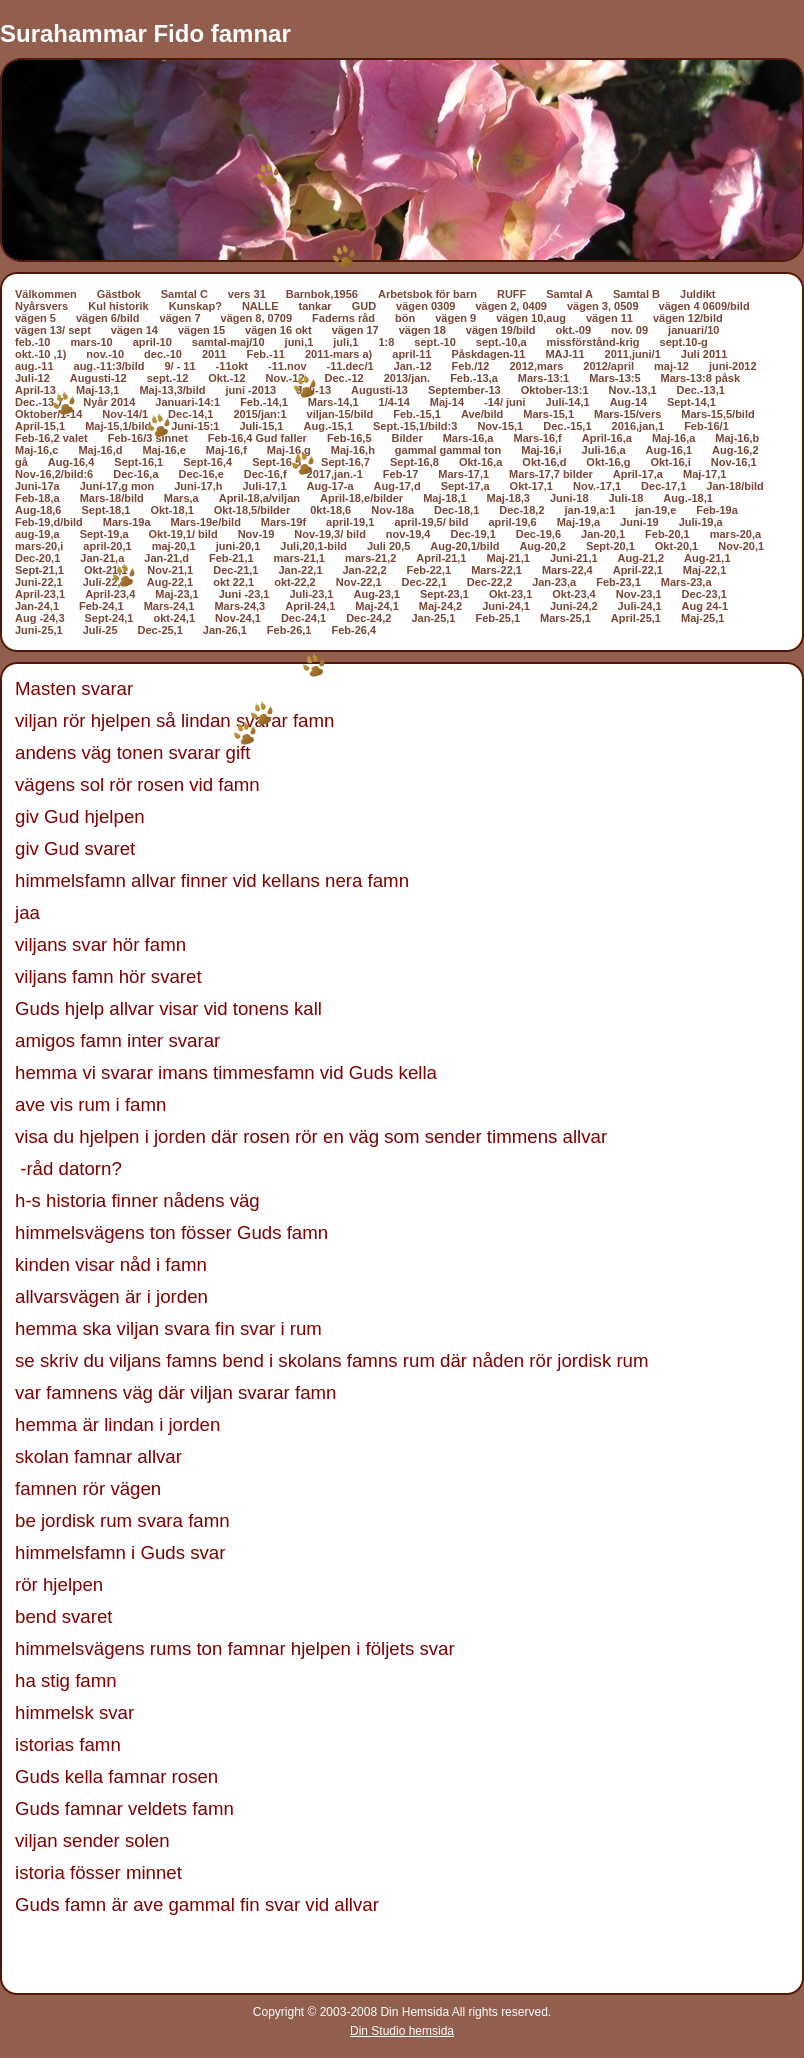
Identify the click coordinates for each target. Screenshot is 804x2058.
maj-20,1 (174, 546)
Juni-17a (37, 486)
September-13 (464, 390)
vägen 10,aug (531, 318)
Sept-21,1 (39, 570)
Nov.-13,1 (633, 390)
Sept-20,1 (610, 546)
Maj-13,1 (97, 390)
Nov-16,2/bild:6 (54, 474)
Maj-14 (447, 402)
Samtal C (184, 294)
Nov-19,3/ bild (330, 534)
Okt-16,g (608, 462)
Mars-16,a (468, 438)
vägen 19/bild (501, 330)
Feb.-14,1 (264, 402)
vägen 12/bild (688, 318)
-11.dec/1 (350, 366)
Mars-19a (127, 522)
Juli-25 (100, 630)
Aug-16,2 (735, 450)
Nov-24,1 (238, 618)
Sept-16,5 (276, 462)
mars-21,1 (299, 558)
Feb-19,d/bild (49, 522)
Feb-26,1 (289, 630)
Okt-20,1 (676, 546)
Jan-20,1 (603, 534)
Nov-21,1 (170, 570)
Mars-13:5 (614, 378)
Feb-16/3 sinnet (148, 438)
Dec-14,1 (190, 414)
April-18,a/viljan (259, 498)
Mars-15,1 (548, 414)
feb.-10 (32, 342)
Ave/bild (482, 414)
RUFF (511, 294)
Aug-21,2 (641, 558)
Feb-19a (717, 510)
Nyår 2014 (109, 402)
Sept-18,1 (105, 510)
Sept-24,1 (109, 618)
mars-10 (91, 342)
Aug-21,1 (707, 558)
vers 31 (247, 294)
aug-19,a (37, 534)
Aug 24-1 (705, 606)
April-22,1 (638, 570)
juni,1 (299, 342)
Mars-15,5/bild (717, 414)
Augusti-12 (98, 378)
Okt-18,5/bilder (252, 510)
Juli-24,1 (640, 606)
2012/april (608, 366)
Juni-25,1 (39, 630)
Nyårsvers (41, 306)
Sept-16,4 (207, 462)
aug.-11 (34, 366)
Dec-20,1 (37, 558)
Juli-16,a (604, 450)
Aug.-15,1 (329, 426)
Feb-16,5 (349, 438)
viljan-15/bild (340, 414)
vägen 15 (201, 330)
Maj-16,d (100, 450)
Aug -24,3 (40, 618)
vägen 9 (455, 318)
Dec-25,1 (160, 630)
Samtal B (636, 294)
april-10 (152, 342)
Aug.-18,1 (688, 498)
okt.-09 (573, 330)
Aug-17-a (330, 486)
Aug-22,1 (170, 582)
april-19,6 (512, 522)
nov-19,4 (408, 534)
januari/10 (693, 330)
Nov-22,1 (359, 582)
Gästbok (119, 294)
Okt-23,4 (573, 594)
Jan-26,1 (225, 630)
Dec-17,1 (663, 486)
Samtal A (569, 294)
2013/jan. (407, 378)
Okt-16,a (480, 462)
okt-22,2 (295, 582)
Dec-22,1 (424, 582)
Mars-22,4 (567, 570)
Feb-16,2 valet (51, 438)
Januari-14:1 (187, 402)
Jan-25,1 (433, 618)
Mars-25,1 (565, 618)
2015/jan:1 (259, 414)
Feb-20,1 (667, 534)
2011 (214, 354)
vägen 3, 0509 (603, 306)
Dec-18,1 (456, 510)
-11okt (232, 366)
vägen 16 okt (278, 330)
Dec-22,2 (489, 582)
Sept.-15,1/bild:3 (415, 426)
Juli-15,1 (261, 426)
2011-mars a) (338, 354)
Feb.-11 (265, 354)
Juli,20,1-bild (313, 546)
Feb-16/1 (706, 426)
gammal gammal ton (448, 450)
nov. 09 (629, 330)
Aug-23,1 (376, 594)
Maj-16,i (541, 450)
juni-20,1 (238, 546)
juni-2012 (733, 366)
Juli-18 (626, 498)
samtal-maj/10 (228, 342)
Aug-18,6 (38, 510)
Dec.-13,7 (39, 402)
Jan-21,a (102, 558)
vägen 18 (422, 330)
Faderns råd (343, 318)
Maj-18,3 (508, 498)
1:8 (386, 342)
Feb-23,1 (618, 582)
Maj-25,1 (702, 618)
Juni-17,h (198, 486)
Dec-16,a (135, 474)
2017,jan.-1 (335, 474)
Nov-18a (392, 510)
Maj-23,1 (176, 594)
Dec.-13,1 (701, 390)
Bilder (407, 438)
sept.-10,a (501, 342)
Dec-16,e (201, 474)
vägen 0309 (425, 306)
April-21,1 (441, 558)
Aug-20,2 (542, 546)
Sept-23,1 (444, 594)
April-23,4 (110, 594)
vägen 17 (355, 330)
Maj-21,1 (507, 558)
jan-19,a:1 (590, 510)
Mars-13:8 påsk (701, 378)
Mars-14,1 (333, 402)
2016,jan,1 (638, 426)
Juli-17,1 (265, 486)
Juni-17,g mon (117, 486)
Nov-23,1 (639, 594)
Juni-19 (639, 522)
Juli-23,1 (311, 594)
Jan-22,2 (365, 570)
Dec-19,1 (473, 534)
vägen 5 (35, 318)
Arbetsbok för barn (427, 294)
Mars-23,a (686, 582)
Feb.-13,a (474, 378)
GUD (364, 306)
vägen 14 (134, 330)
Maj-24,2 (440, 606)
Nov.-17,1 (597, 486)
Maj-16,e (163, 450)
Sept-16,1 (138, 462)
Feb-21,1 (231, 558)
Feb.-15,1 (417, 414)
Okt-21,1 (105, 570)
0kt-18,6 (330, 510)
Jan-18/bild (734, 486)
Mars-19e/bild (206, 522)
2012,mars (536, 366)
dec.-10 (163, 354)
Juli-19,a (701, 522)
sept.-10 (435, 342)
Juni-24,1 (506, 606)
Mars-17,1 (463, 474)
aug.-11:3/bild (109, 366)
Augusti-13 (379, 390)
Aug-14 (628, 402)
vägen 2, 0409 (511, 306)
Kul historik (118, 306)
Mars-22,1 (496, 570)
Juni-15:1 (195, 426)
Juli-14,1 (568, 402)
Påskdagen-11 (488, 354)
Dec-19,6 (538, 534)
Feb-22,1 (429, 570)
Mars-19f (283, 522)
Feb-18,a (37, 498)
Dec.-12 (344, 378)
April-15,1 (40, 426)
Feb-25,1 (497, 618)
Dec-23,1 (704, 594)
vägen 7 (180, 318)
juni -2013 (250, 390)
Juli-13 (313, 390)
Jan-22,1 (300, 570)
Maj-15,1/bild (118, 426)
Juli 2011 (704, 354)
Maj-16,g (289, 450)
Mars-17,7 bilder (551, 474)
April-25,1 (636, 618)
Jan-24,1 (37, 606)
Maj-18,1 (444, 498)
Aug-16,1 (669, 450)
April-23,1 (40, 594)
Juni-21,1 (574, 558)
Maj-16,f (226, 450)
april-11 (411, 354)
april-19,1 (350, 522)
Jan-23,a (554, 582)
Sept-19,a (104, 534)
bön (405, 318)
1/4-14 (394, 402)
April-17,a (638, 474)
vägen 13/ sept (53, 330)
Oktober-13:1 (555, 390)
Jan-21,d (166, 558)
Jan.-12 (413, 366)
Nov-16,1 (734, 462)
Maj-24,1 (376, 606)
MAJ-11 (564, 354)
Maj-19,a (578, 522)
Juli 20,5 (388, 546)
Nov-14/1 (125, 414)
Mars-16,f (537, 438)
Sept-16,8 (414, 462)
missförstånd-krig (593, 342)
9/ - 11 (179, 366)
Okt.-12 (226, 378)
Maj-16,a (673, 438)
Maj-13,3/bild (172, 390)
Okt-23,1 (510, 594)
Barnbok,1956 (322, 294)
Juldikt (697, 294)
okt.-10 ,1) (40, 354)
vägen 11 (609, 318)
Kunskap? (195, 306)
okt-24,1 (174, 618)
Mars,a (181, 498)
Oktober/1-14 (48, 414)
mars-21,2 (370, 558)
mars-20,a (735, 534)
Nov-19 (256, 534)
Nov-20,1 (741, 546)
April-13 (35, 390)
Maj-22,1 (704, 570)
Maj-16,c (36, 450)
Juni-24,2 (574, 606)
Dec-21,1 (235, 570)
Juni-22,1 (39, 582)
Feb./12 (471, 366)
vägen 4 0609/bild (704, 306)
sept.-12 (168, 378)
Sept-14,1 (691, 402)
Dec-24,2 (368, 618)
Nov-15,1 (500, 426)
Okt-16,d (544, 462)
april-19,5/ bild (431, 522)
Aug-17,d (397, 486)
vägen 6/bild (108, 318)
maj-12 (671, 366)
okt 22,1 (233, 582)
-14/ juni (505, 402)
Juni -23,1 (244, 594)
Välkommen (46, 294)
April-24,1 (310, 606)
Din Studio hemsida (402, 2031)
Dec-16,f (265, 474)
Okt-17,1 (531, 486)
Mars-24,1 (169, 606)
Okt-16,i (670, 462)
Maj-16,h (353, 450)
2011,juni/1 (633, 354)
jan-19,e (655, 510)
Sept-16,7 (345, 462)
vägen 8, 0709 (257, 318)
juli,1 (345, 342)
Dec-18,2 (521, 510)
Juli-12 (32, 378)
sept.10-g (684, 342)
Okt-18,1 (171, 510)
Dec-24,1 (303, 618)
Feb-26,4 (353, 630)
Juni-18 (569, 498)
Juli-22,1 (105, 582)
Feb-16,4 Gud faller (257, 438)
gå (21, 462)
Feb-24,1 (101, 606)
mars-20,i (39, 546)
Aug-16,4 (71, 462)
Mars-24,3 (239, 606)
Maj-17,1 (704, 474)
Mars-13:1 (543, 378)
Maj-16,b (737, 438)
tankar (315, 306)
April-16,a (607, 438)
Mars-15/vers (627, 414)
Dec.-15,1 (567, 426)
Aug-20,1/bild (464, 546)
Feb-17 (400, 474)
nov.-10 (105, 354)
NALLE (260, 306)
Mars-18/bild (112, 498)
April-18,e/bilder (361, 498)
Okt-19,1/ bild (183, 534)
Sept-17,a (465, 486)
